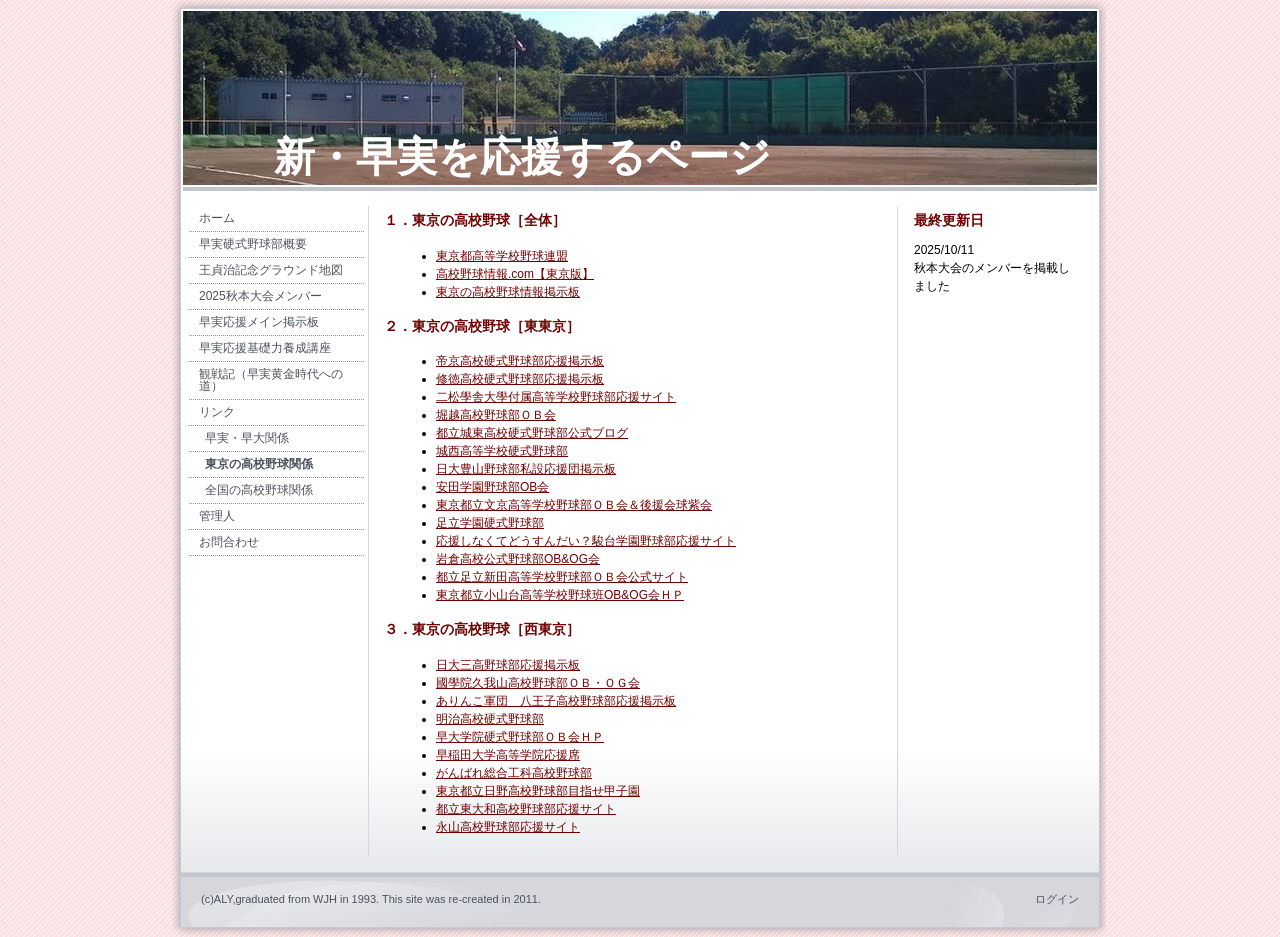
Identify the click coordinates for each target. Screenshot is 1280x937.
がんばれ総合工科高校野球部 (514, 773)
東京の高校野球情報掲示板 (508, 292)
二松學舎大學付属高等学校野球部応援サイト (556, 397)
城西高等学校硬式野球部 (502, 451)
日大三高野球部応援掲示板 (508, 665)
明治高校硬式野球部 (490, 719)
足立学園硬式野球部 (490, 523)
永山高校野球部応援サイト (508, 827)
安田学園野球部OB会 (492, 487)
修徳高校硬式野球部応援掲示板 (520, 379)
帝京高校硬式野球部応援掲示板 (520, 361)
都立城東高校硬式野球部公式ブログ (532, 433)
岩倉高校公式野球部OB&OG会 (518, 559)
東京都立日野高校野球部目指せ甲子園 (538, 791)
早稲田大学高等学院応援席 (508, 755)
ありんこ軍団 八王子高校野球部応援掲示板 (556, 701)
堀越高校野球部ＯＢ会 (496, 415)
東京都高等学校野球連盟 (502, 256)
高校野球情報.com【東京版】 (515, 274)
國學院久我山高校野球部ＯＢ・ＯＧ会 (538, 683)
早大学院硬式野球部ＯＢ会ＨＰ (520, 737)
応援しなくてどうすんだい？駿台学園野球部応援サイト (586, 541)
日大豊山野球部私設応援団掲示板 (526, 469)
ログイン (1057, 899)
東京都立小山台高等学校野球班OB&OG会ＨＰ (560, 595)
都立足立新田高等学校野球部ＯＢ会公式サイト (562, 577)
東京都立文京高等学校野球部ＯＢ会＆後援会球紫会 (574, 505)
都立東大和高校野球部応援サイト (526, 809)
